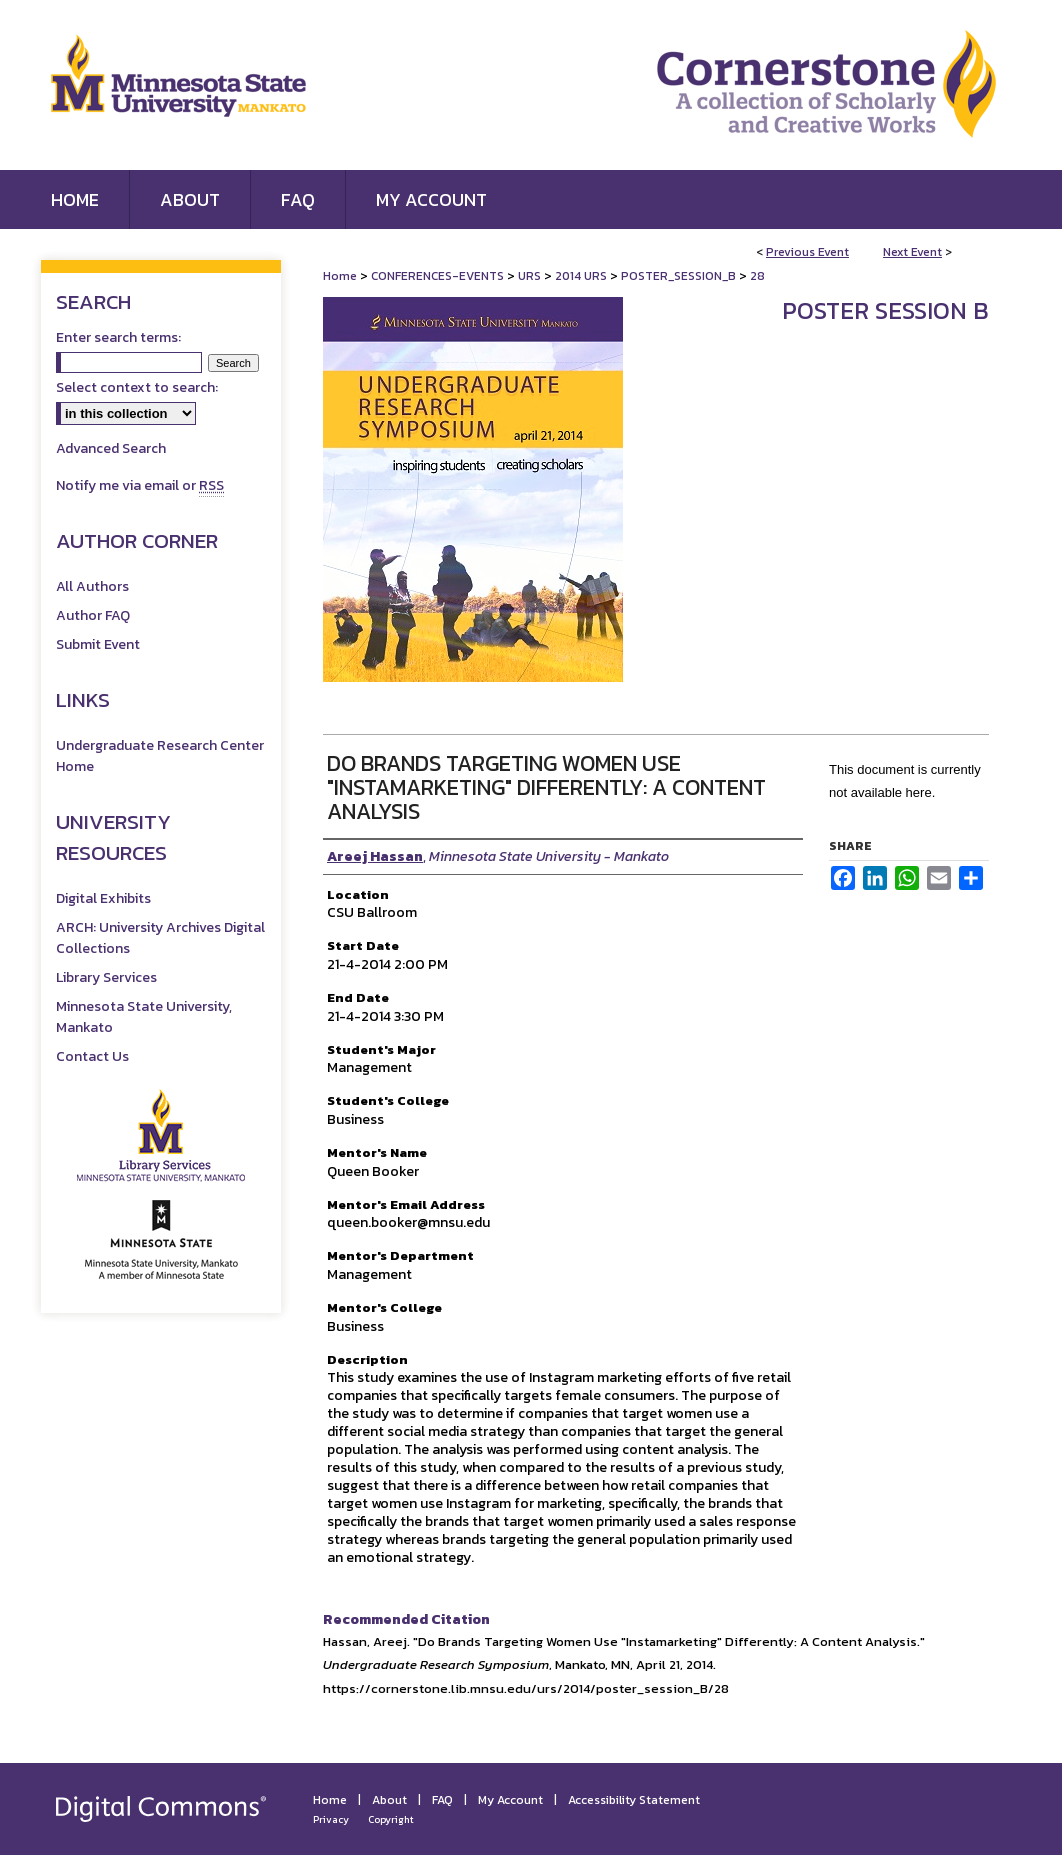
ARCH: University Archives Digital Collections (160, 938)
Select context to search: (137, 387)
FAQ (442, 1800)
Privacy (331, 1819)
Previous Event (807, 252)
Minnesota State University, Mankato (144, 1017)
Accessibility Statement (634, 1800)
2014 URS (582, 276)
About (389, 1800)
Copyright (391, 1819)
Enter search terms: (118, 337)
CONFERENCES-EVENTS (439, 276)
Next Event (912, 252)
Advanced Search (111, 448)
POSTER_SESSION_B (680, 276)
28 (757, 276)
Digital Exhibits (103, 898)
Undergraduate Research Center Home (160, 756)
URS (531, 276)
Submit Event (98, 644)
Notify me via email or (140, 485)
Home (340, 276)
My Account (510, 1800)
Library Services (106, 977)
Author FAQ (93, 615)
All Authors (92, 586)
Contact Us (92, 1056)
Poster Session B (885, 310)
